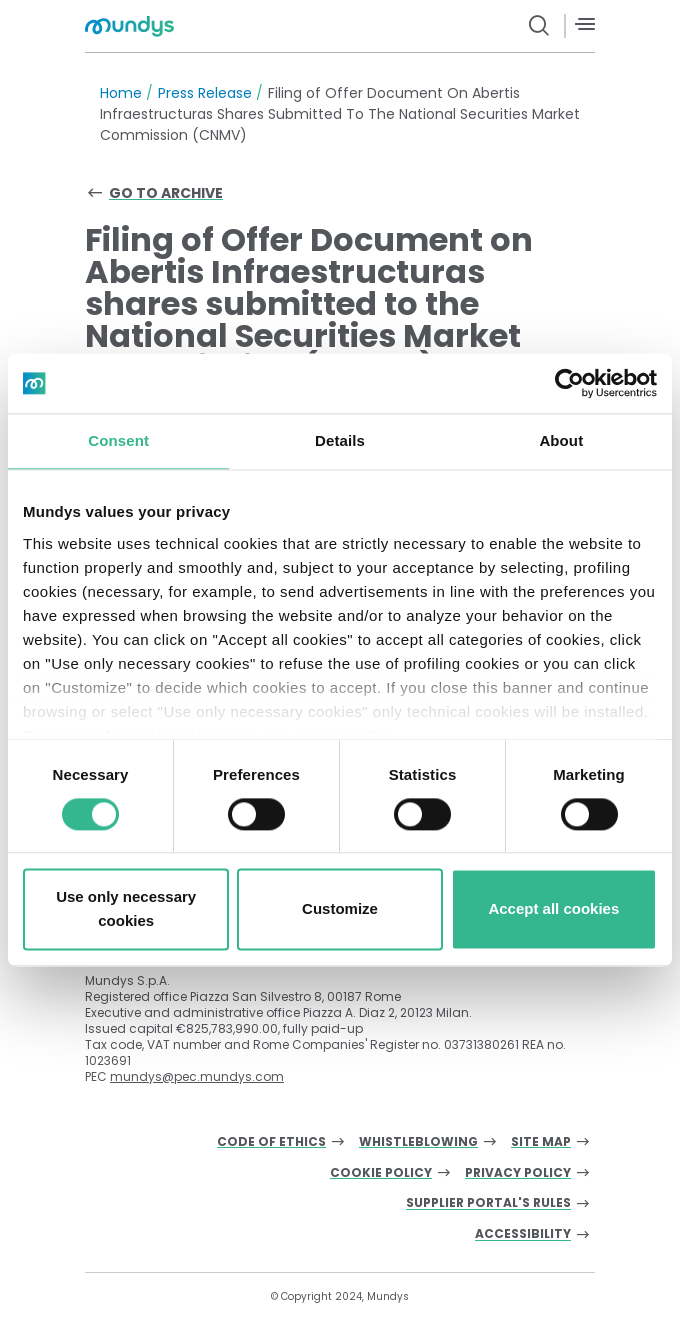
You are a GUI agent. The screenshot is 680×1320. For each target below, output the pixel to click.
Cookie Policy (381, 1173)
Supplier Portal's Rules (488, 1203)
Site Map (541, 1142)
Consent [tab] (118, 440)
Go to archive (166, 193)
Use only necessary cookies (126, 909)
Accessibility (523, 1234)
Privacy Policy (518, 1173)
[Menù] (585, 24)
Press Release (205, 93)
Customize (340, 909)
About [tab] (561, 440)
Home (121, 93)
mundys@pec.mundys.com (197, 1076)
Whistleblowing (418, 1142)
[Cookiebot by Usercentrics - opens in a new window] (569, 383)
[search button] (539, 26)
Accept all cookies (553, 909)
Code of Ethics (271, 1142)
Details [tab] (340, 440)
